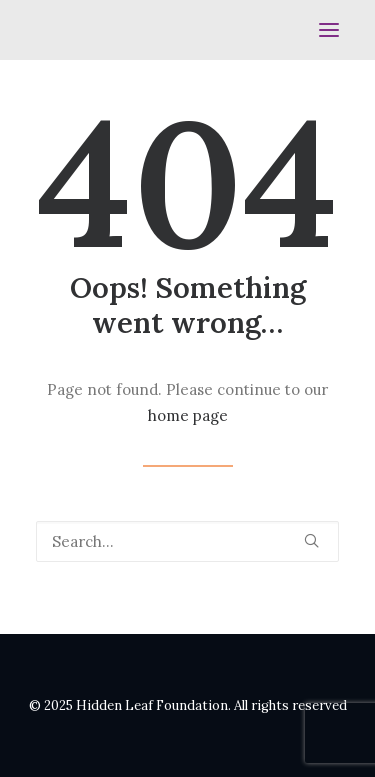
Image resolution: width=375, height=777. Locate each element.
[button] (329, 30)
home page (188, 415)
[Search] (187, 541)
